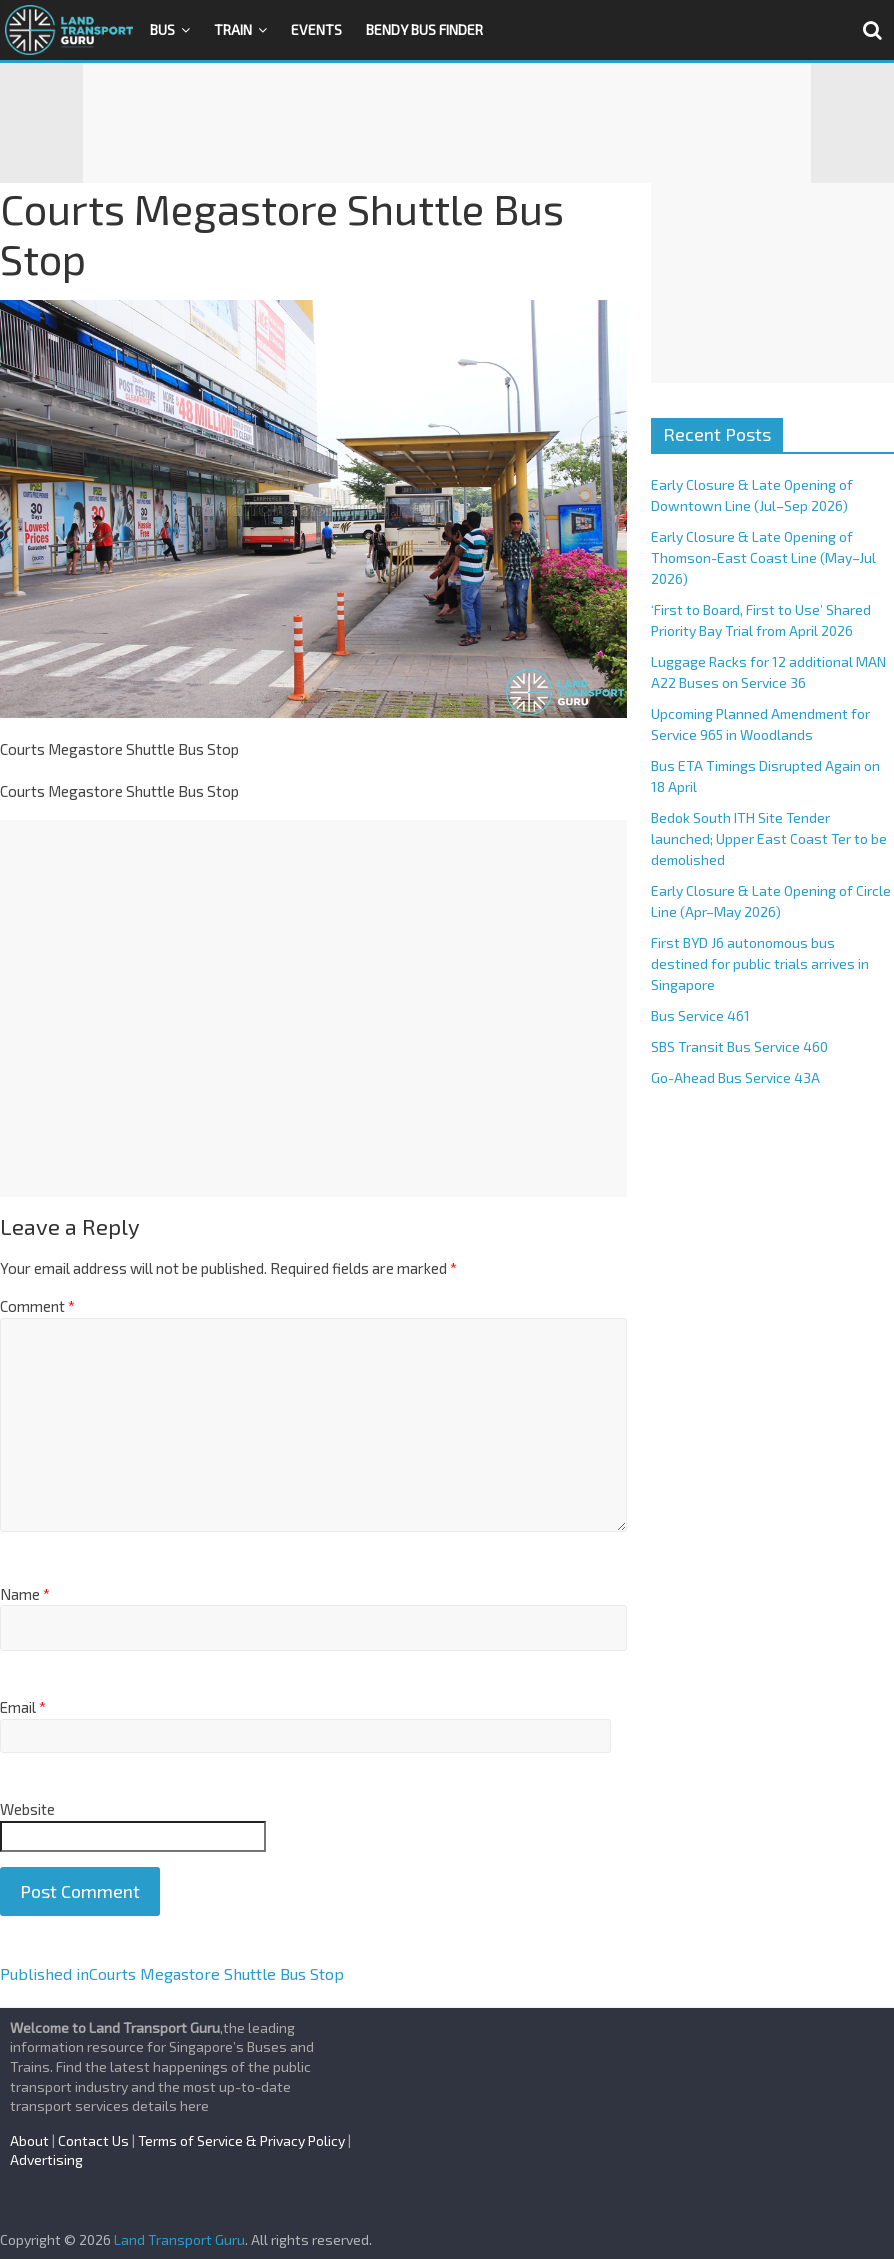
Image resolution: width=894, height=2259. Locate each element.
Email (23, 1707)
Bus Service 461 (700, 1015)
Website (27, 1809)
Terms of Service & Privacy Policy (241, 2140)
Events (316, 29)
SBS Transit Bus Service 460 (739, 1046)
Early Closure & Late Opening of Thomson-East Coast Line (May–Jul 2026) (763, 557)
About (29, 2140)
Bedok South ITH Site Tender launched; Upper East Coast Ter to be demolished (769, 838)
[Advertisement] (447, 123)
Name (25, 1594)
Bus (162, 29)
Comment (37, 1306)
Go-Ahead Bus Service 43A (735, 1077)
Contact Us (93, 2140)
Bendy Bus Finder (424, 29)
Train (233, 29)
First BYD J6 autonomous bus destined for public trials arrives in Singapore (760, 963)
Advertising (46, 2159)
